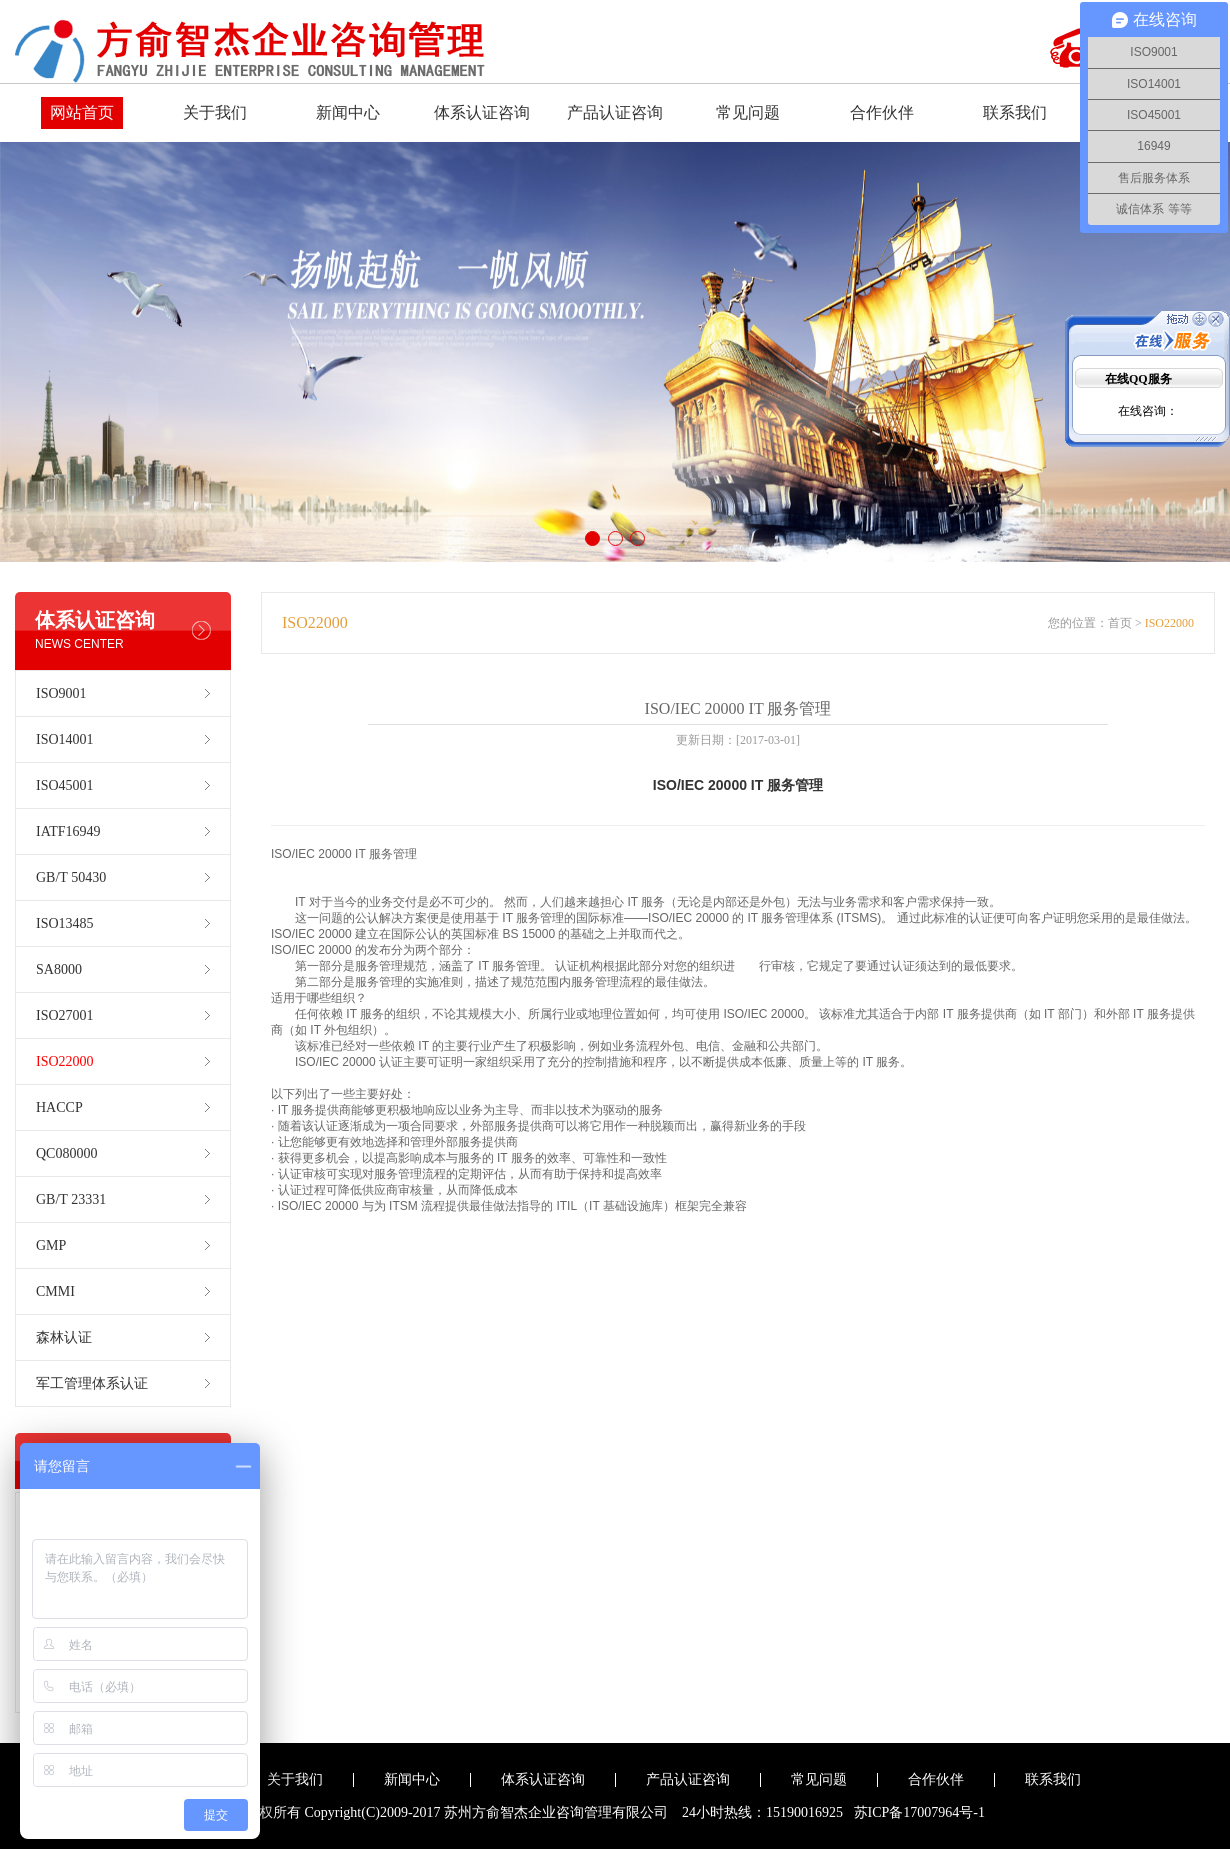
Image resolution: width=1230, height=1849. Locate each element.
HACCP (59, 1107)
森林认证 (64, 1337)
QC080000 (66, 1153)
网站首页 (82, 112)
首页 (1120, 623)
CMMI (55, 1291)
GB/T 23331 (71, 1199)
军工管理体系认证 (92, 1383)
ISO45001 (65, 785)
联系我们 (1015, 112)
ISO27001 (65, 1015)
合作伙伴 (882, 112)
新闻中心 (348, 112)
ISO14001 (65, 739)
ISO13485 (65, 923)
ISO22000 (65, 1061)
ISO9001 (61, 693)
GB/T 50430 (71, 877)
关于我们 (215, 112)
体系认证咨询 (482, 112)
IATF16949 (68, 831)
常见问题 (748, 112)
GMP (51, 1245)
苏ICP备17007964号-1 (919, 1812)
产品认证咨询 (615, 112)
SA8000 (59, 969)
